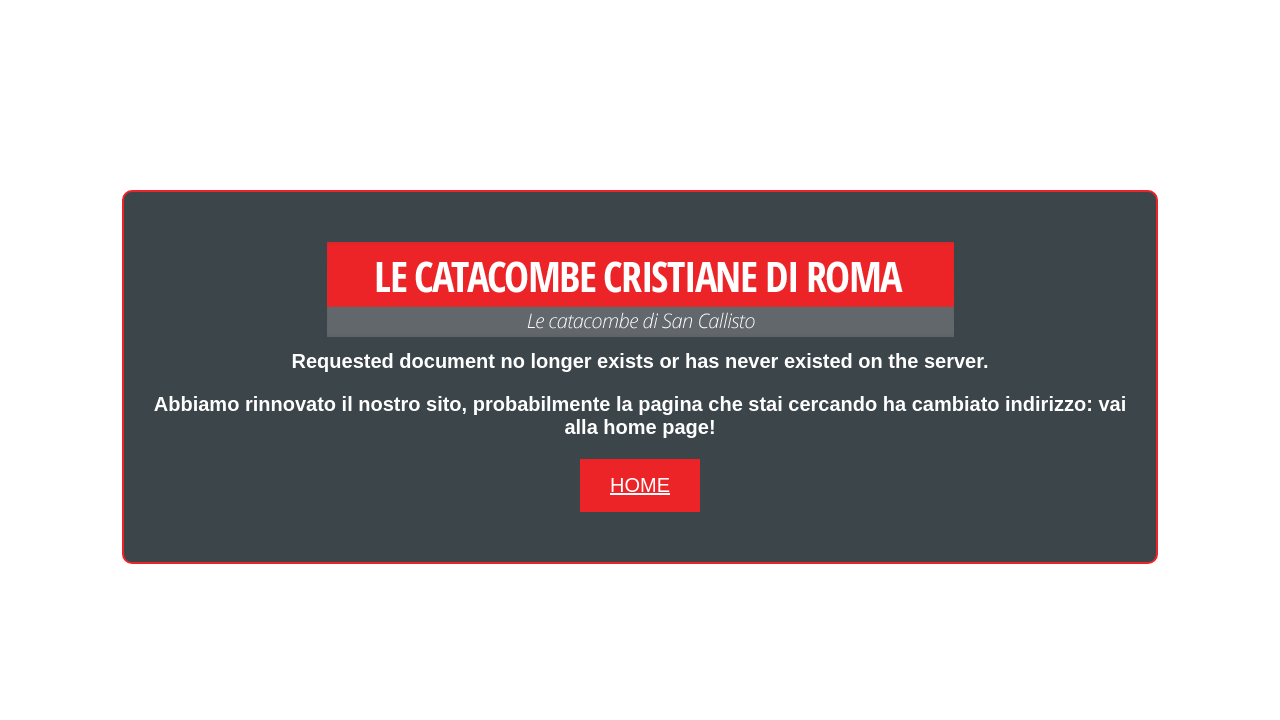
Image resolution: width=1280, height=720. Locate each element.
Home (640, 485)
